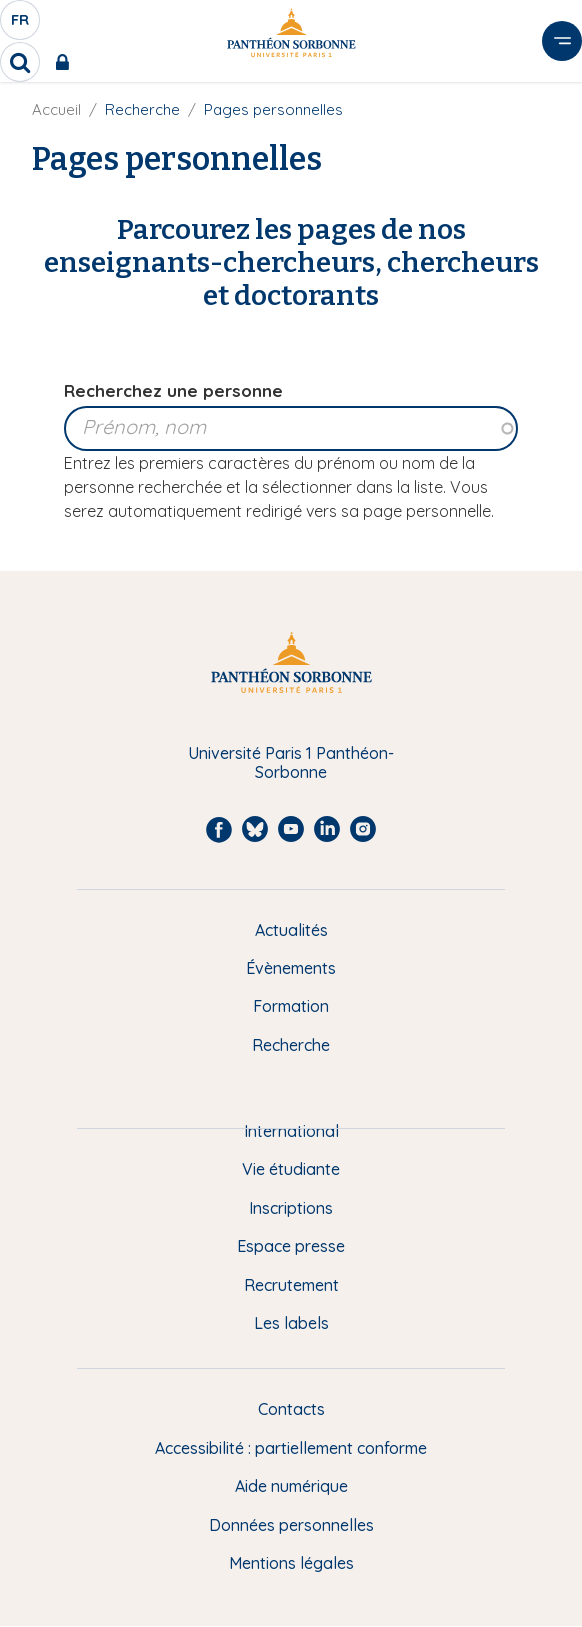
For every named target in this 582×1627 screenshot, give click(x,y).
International (291, 1131)
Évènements (291, 968)
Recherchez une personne (173, 390)
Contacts (291, 1409)
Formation (291, 1006)
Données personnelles (291, 1525)
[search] (20, 62)
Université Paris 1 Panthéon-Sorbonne (291, 762)
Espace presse (291, 1246)
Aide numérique (291, 1486)
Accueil (56, 109)
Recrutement (291, 1285)
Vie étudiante (291, 1169)
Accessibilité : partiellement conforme (291, 1448)
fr (21, 25)
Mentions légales (291, 1563)
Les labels (291, 1323)
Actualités (291, 930)
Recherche (291, 1045)
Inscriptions (291, 1208)
